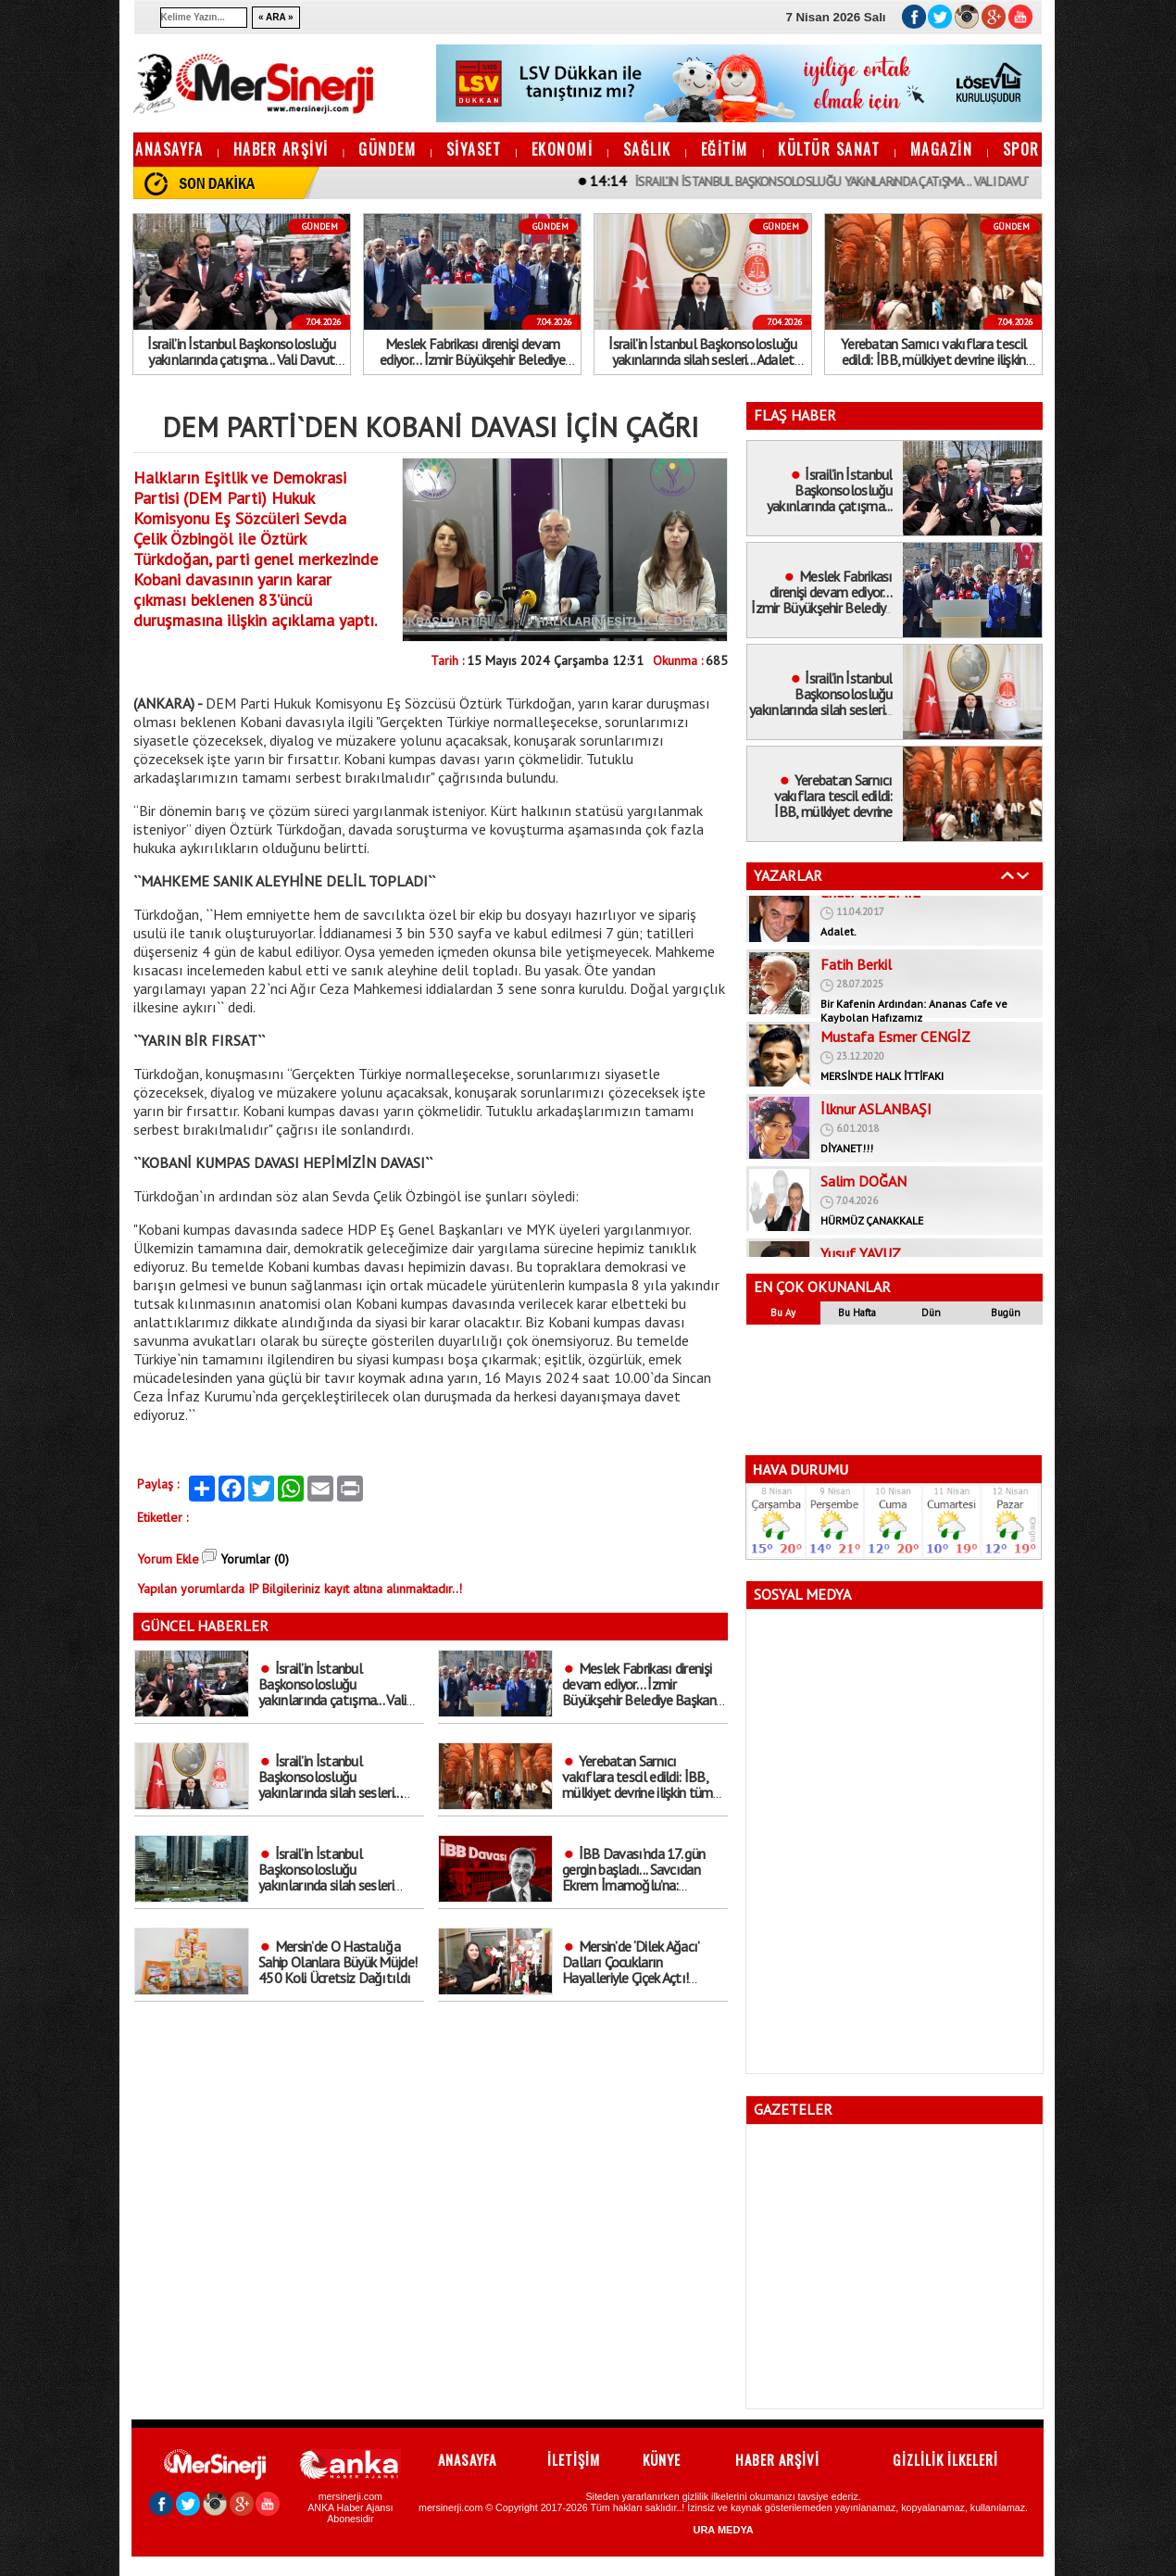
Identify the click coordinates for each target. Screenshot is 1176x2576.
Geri (1007, 875)
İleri (1023, 875)
